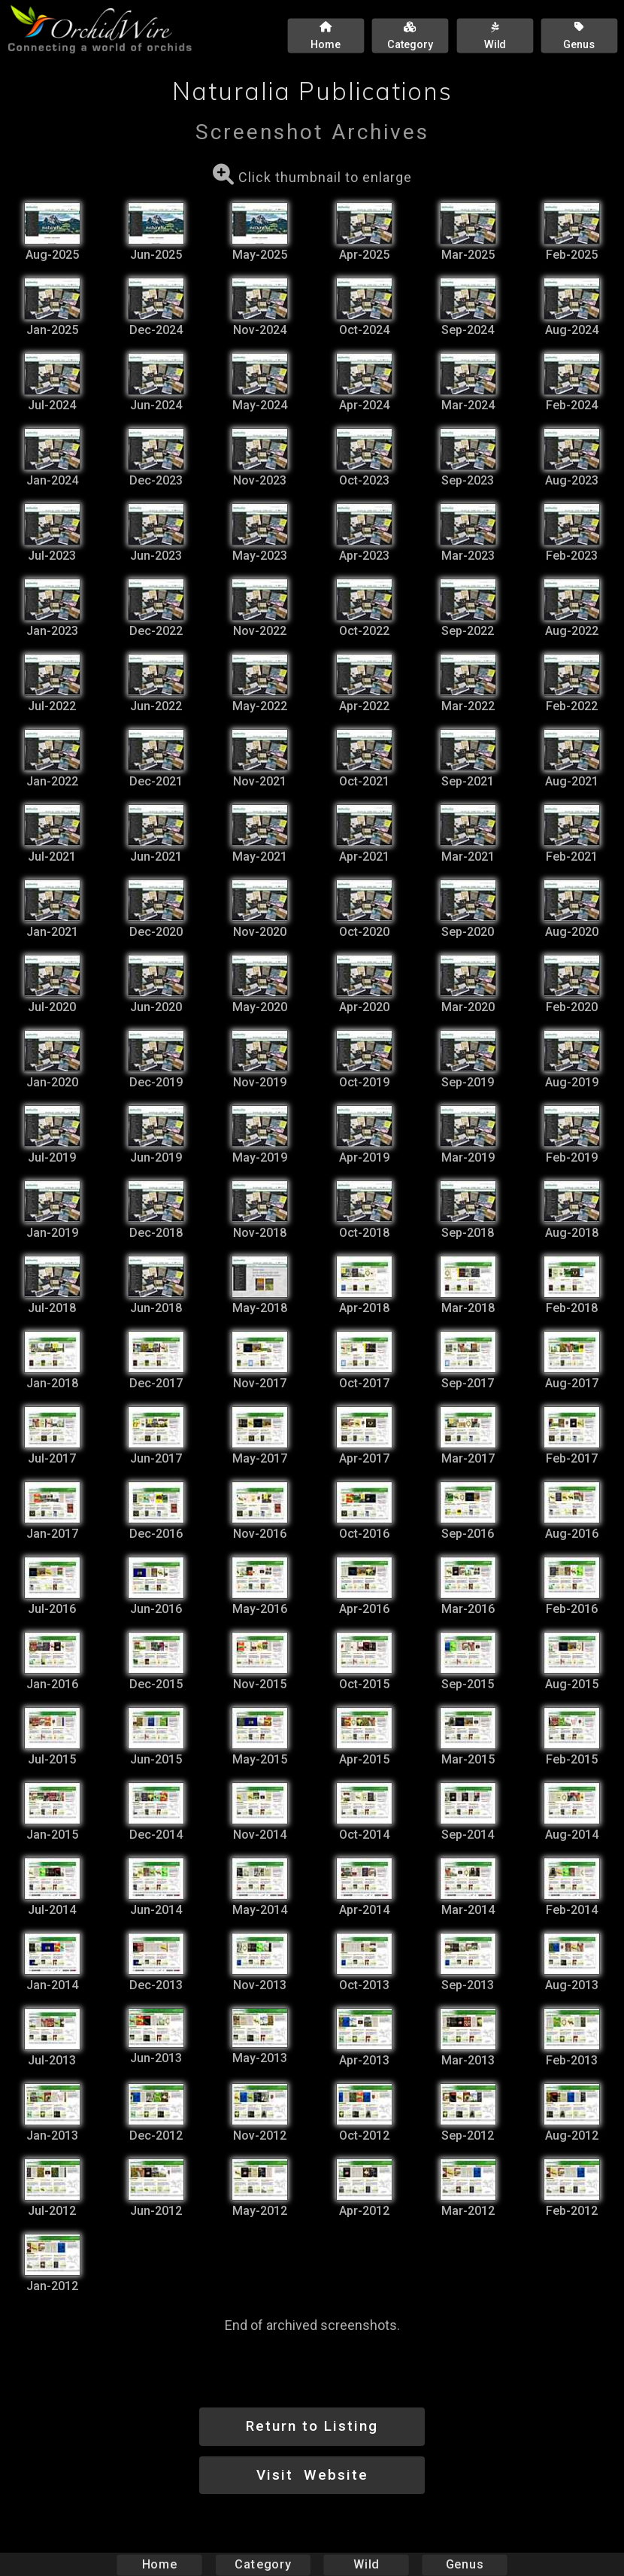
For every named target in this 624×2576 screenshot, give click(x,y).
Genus (464, 2564)
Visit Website (312, 2474)
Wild (366, 2564)
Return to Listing (312, 2426)
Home (159, 2564)
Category (263, 2564)
